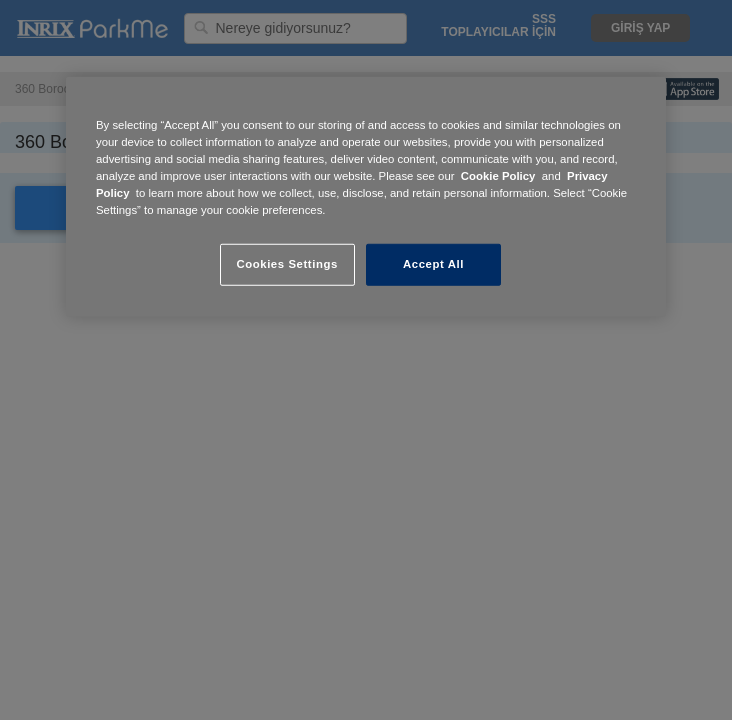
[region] (366, 197)
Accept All (433, 264)
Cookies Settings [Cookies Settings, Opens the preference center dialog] (286, 264)
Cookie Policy (498, 176)
